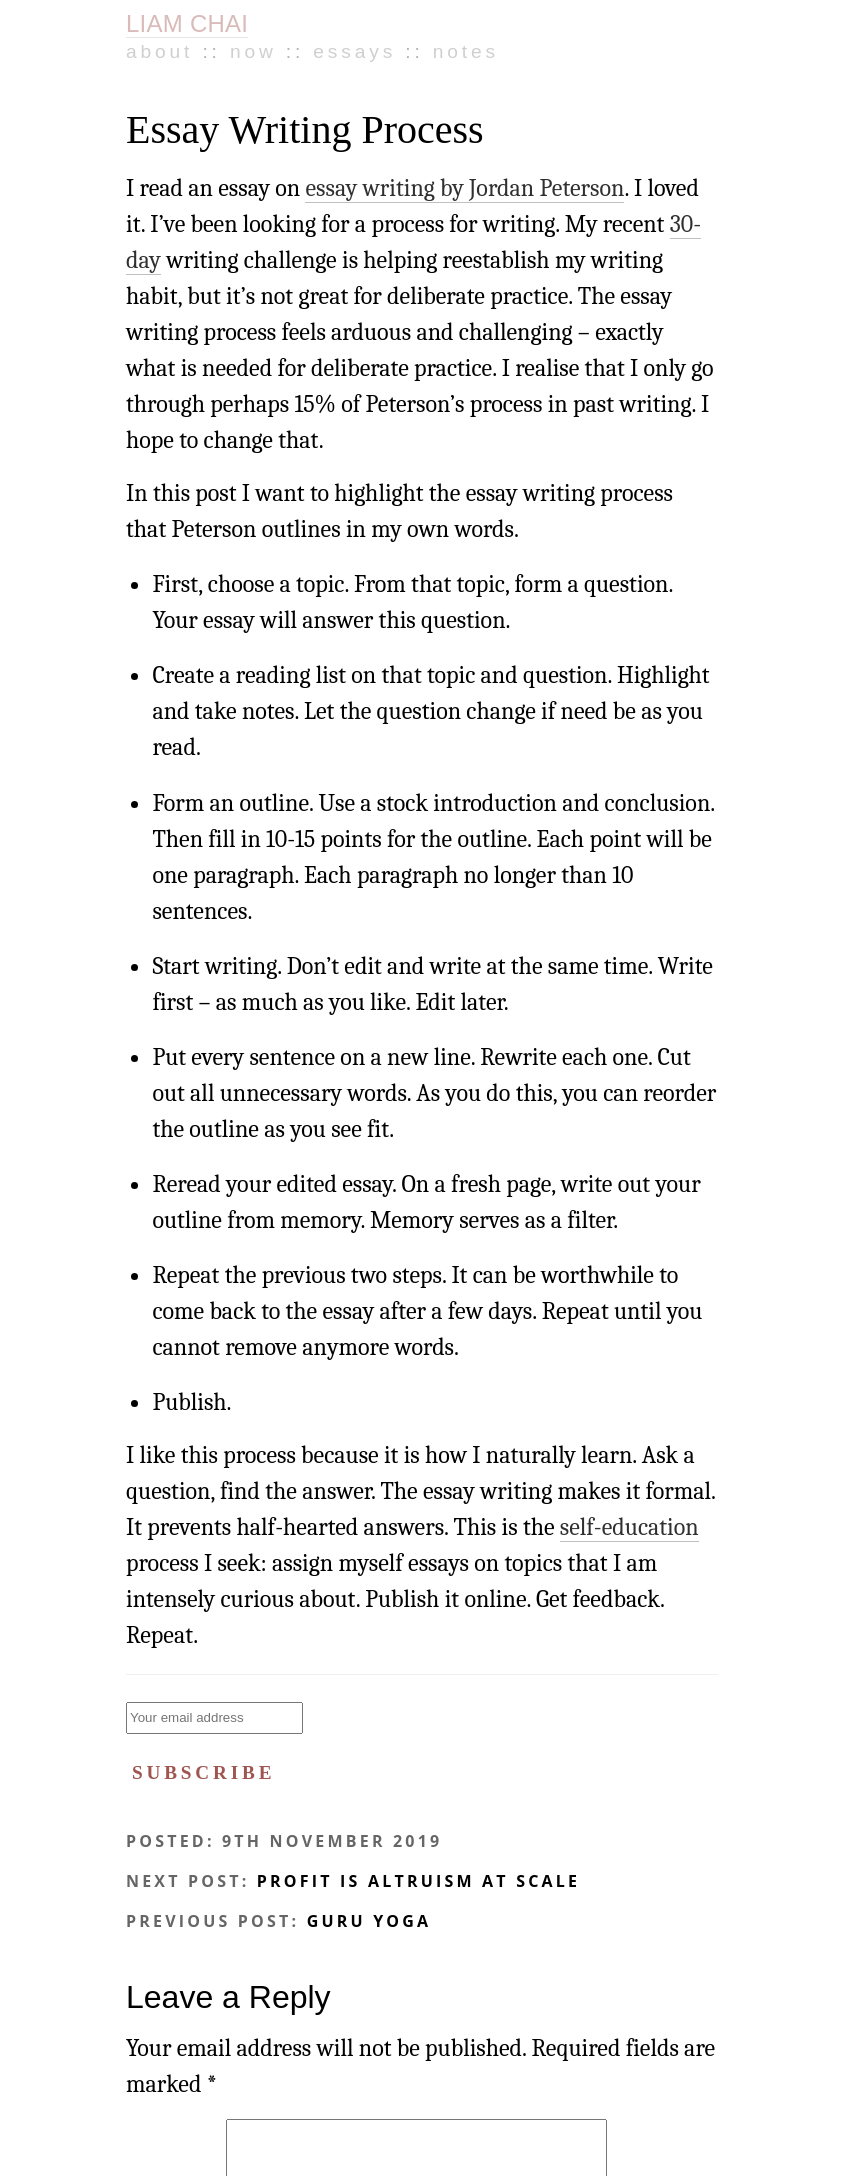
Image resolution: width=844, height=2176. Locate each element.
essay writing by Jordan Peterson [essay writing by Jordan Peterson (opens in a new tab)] (464, 188)
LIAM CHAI (187, 23)
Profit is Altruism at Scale (418, 1881)
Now (253, 51)
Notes (466, 51)
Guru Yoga (369, 1921)
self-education (629, 1527)
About (159, 51)
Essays (354, 51)
